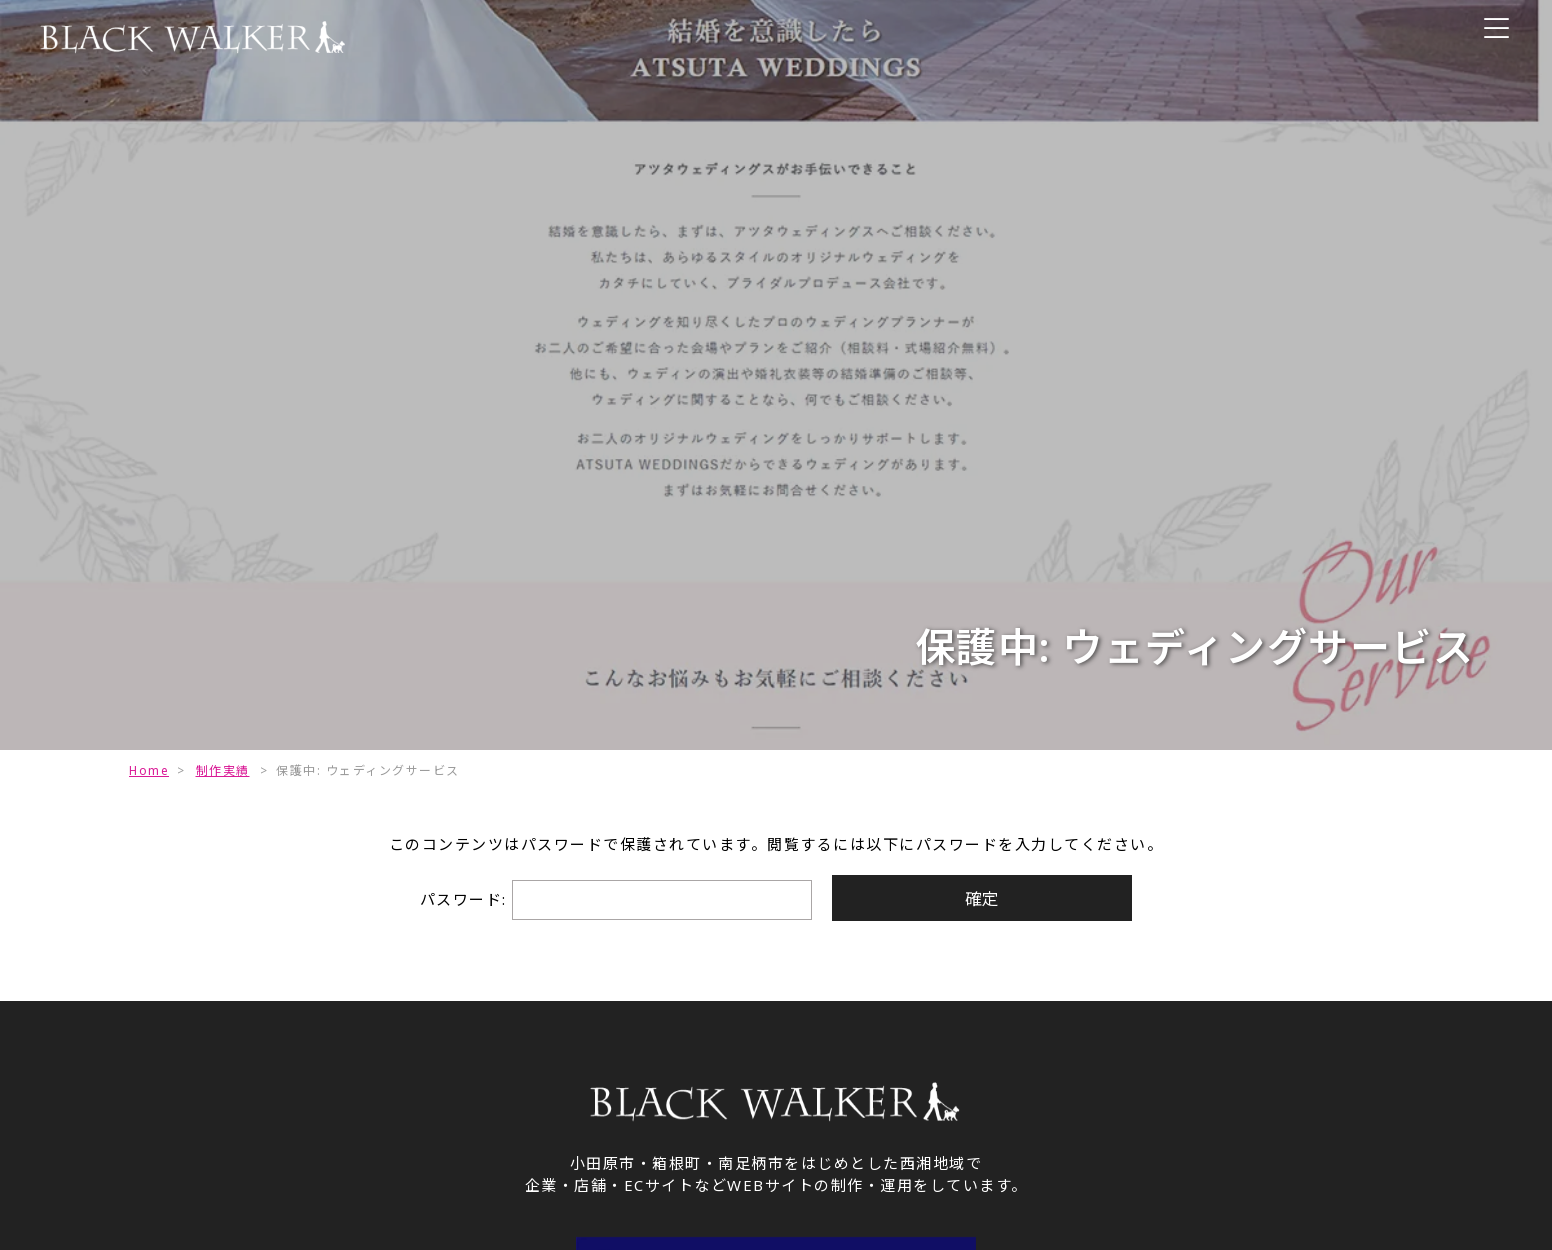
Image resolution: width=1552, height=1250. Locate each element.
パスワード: (613, 900)
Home (149, 770)
